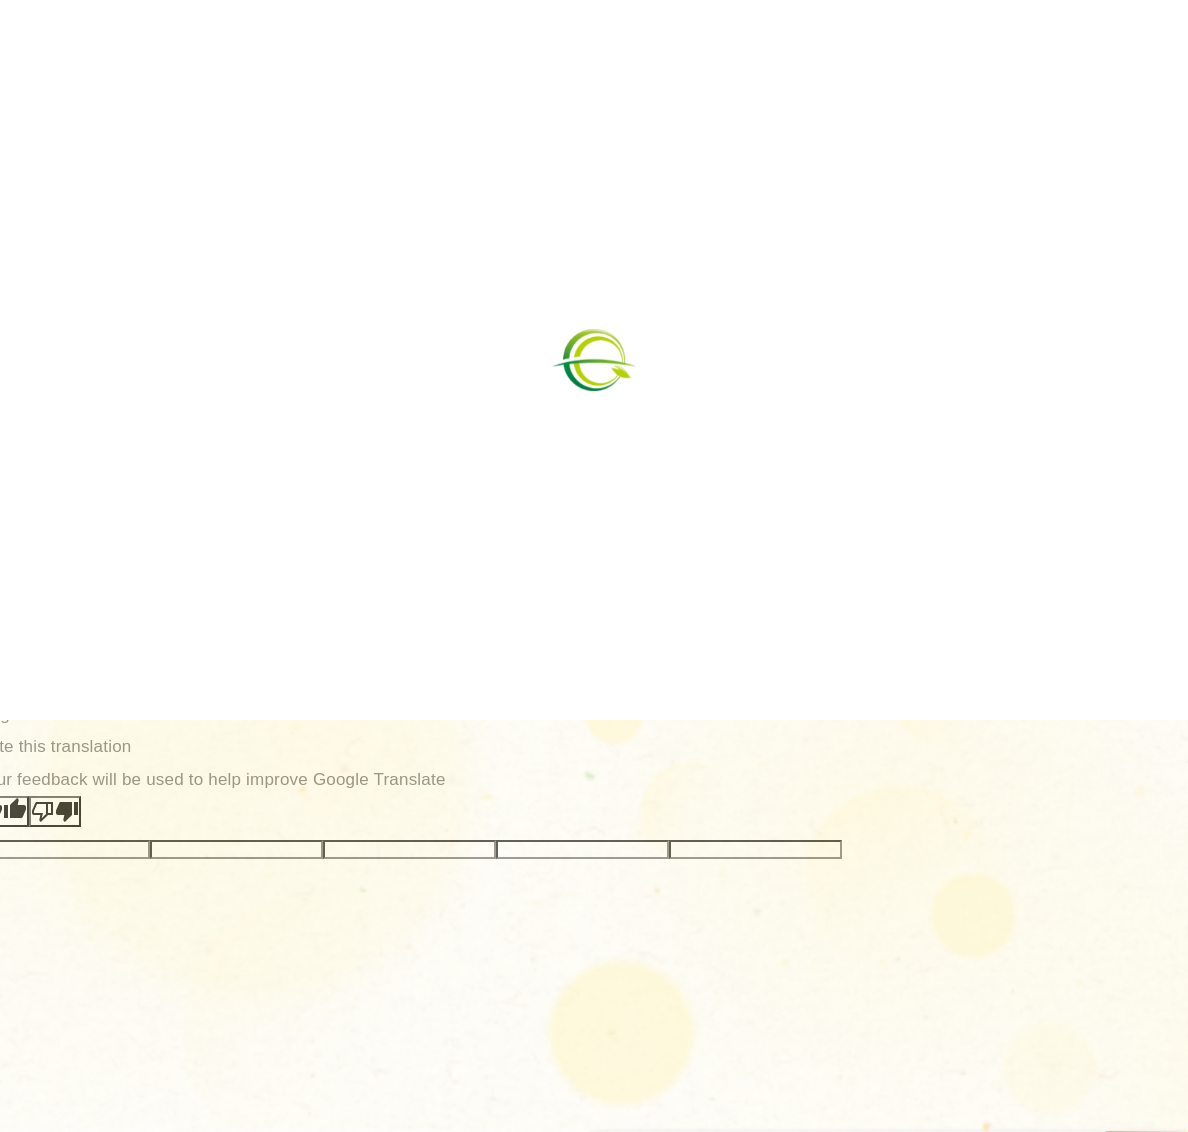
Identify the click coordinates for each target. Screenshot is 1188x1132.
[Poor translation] (55, 811)
